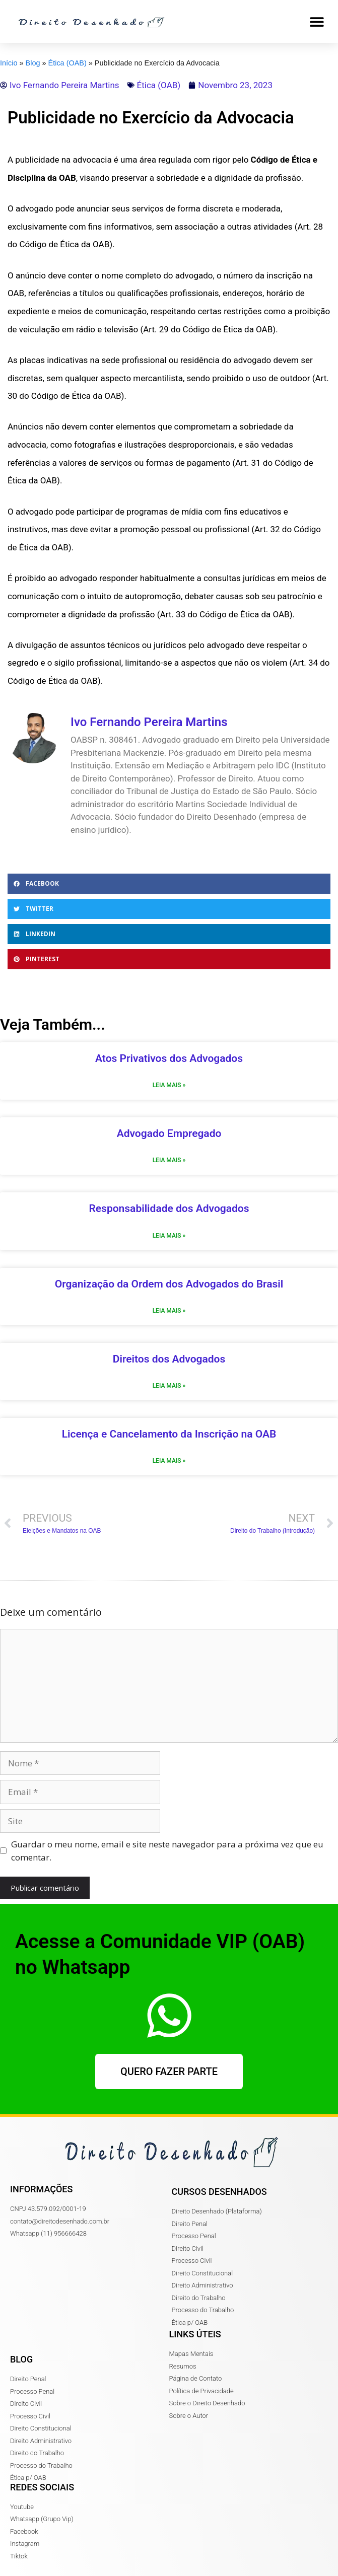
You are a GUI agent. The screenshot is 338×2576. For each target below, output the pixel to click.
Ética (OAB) (67, 63)
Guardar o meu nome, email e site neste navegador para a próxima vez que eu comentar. (167, 1850)
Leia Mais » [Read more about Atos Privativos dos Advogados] (169, 1085)
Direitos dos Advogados (169, 1359)
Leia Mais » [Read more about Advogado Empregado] (169, 1160)
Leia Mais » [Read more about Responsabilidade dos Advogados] (169, 1235)
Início (9, 63)
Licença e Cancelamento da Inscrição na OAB (169, 1434)
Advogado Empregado (169, 1133)
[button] (316, 21)
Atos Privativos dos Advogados (169, 1058)
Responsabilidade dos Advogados (169, 1208)
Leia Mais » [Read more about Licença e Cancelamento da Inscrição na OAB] (169, 1460)
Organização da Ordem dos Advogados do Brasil (169, 1284)
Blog (33, 63)
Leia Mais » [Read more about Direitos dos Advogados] (169, 1385)
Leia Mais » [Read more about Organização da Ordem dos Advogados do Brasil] (169, 1310)
